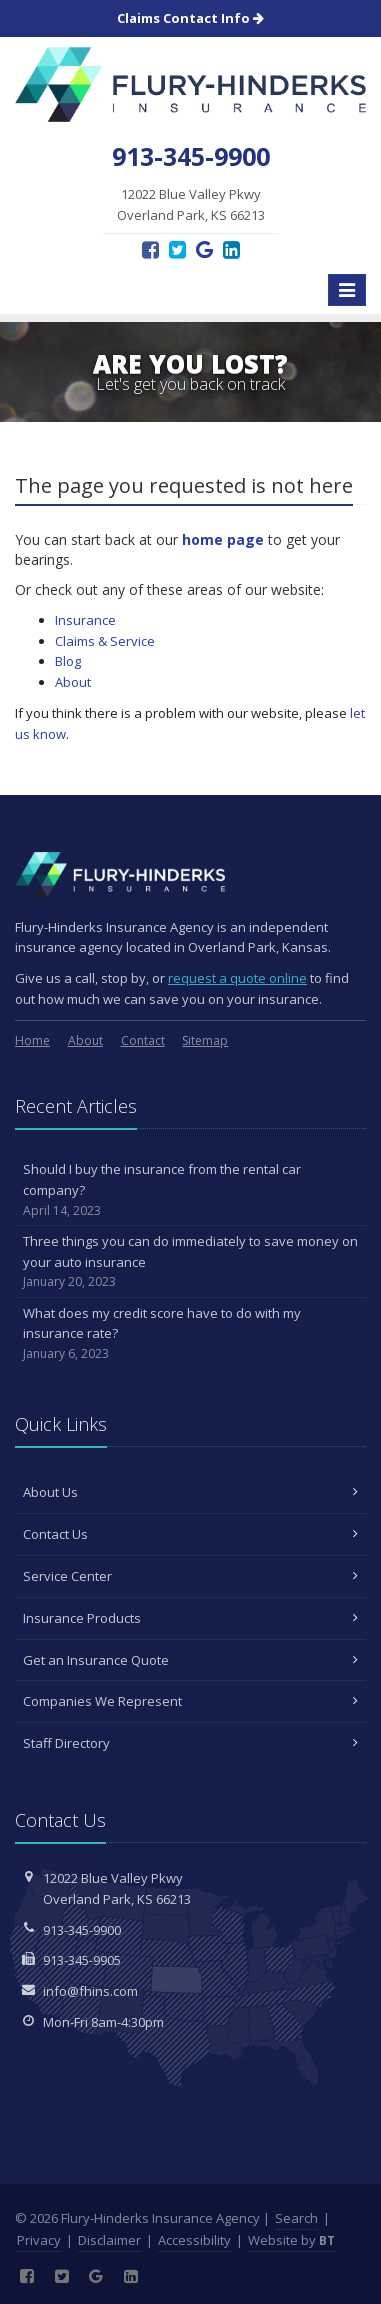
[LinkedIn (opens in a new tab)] (231, 249)
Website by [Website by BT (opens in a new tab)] (291, 2240)
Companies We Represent (190, 1701)
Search (296, 2218)
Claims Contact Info (190, 18)
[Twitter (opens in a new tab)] (177, 249)
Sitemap (205, 1040)
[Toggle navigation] (347, 290)
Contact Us (190, 1534)
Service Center (190, 1576)
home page (223, 539)
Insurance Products (190, 1618)
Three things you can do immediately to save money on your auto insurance (190, 1262)
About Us (190, 1492)
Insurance (85, 620)
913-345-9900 (82, 1930)
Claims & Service (105, 641)
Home (32, 1040)
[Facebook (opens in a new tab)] (150, 249)
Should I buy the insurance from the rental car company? (190, 1190)
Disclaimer (109, 2240)
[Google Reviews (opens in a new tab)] (204, 249)
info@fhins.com (90, 1991)
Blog (68, 661)
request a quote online (237, 978)
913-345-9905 (82, 1960)
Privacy (39, 2240)
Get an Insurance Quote (190, 1660)
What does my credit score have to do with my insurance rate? (190, 1334)
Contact (143, 1040)
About (73, 682)
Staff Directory (190, 1743)
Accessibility (194, 2240)
